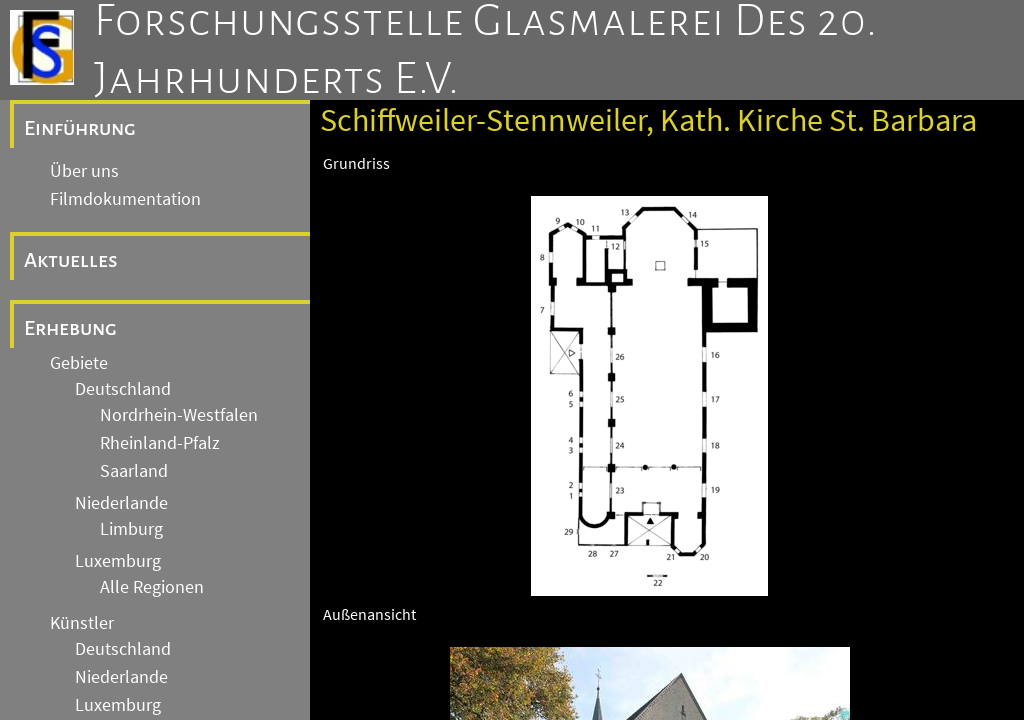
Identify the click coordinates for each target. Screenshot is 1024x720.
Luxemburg (118, 561)
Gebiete (79, 363)
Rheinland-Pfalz (160, 443)
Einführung (80, 128)
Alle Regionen (152, 587)
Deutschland (123, 389)
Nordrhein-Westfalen (179, 415)
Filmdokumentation (125, 199)
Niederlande (121, 503)
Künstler (82, 623)
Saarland (134, 471)
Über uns (84, 171)
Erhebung (70, 328)
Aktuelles (71, 260)
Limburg (131, 529)
